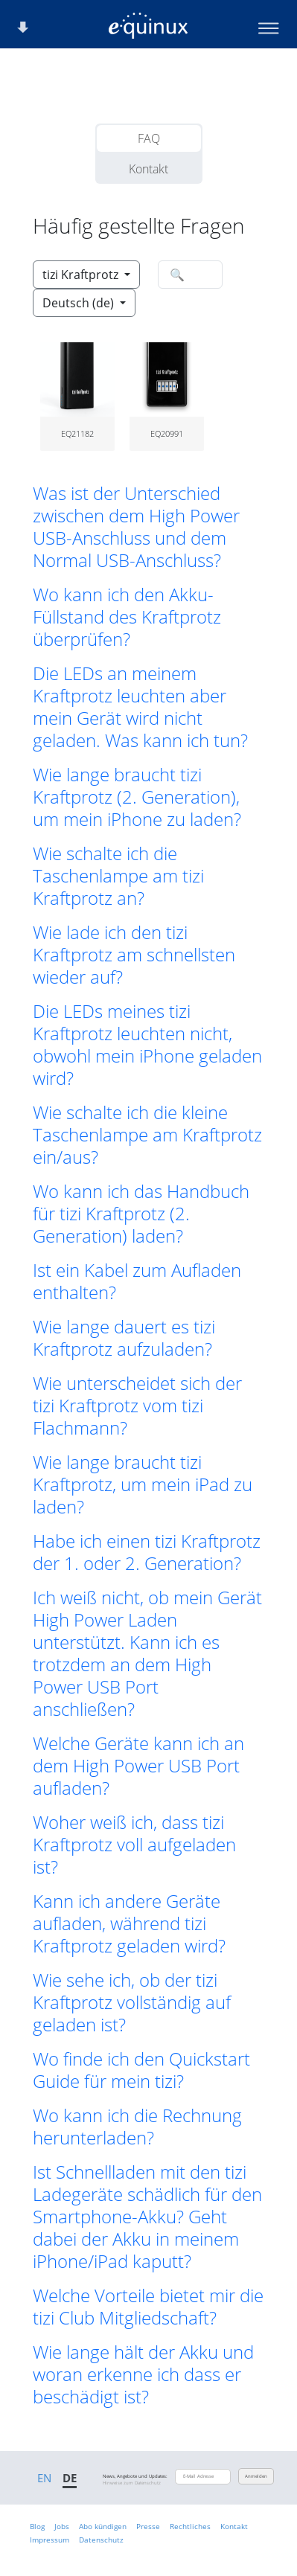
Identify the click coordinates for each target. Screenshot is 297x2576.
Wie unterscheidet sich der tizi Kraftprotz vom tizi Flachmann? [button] (137, 1405)
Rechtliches (190, 2526)
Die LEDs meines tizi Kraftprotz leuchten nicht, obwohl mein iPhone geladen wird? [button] (147, 1044)
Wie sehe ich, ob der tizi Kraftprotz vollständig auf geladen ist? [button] (132, 2002)
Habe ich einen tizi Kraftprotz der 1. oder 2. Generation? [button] (147, 1552)
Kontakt (148, 169)
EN (44, 2477)
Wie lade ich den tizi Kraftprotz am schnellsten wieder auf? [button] (134, 954)
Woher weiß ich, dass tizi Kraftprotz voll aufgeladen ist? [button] (134, 1844)
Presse (148, 2526)
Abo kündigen (103, 2526)
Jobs (61, 2526)
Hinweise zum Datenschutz (132, 2483)
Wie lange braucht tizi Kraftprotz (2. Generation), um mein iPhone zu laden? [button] (137, 796)
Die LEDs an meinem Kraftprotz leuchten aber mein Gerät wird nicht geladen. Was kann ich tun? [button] (140, 707)
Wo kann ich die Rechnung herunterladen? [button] (137, 2126)
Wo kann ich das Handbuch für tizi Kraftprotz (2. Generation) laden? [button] (141, 1213)
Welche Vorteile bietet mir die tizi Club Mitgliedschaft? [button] (148, 2306)
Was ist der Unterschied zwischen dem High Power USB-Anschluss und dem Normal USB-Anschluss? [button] (136, 526)
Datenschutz (101, 2539)
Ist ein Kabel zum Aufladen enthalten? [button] (137, 1281)
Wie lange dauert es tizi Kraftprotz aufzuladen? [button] (124, 1338)
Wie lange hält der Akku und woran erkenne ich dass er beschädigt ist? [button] (143, 2374)
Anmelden (256, 2476)
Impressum (49, 2539)
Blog (37, 2526)
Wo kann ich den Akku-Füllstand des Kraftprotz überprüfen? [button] (127, 616)
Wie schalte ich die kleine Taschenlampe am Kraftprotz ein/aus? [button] (147, 1134)
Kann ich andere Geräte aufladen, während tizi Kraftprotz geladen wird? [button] (129, 1923)
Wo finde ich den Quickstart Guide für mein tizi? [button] (141, 2070)
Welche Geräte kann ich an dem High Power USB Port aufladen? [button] (138, 1765)
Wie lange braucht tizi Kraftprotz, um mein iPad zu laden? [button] (142, 1484)
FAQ (149, 138)
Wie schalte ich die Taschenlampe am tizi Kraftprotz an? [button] (118, 875)
